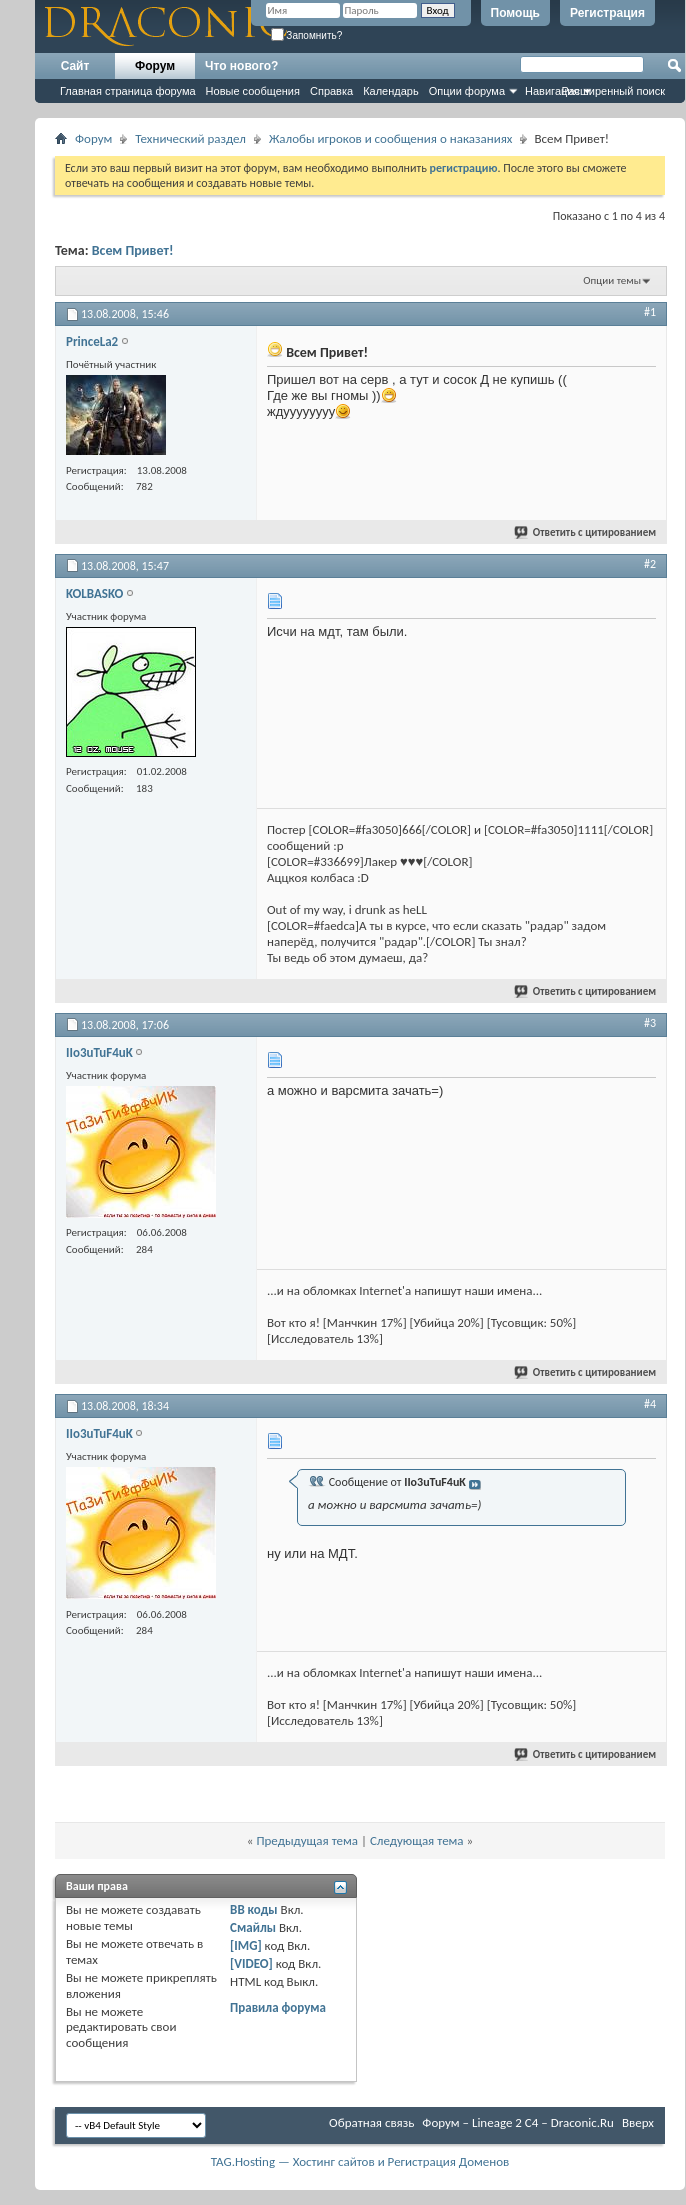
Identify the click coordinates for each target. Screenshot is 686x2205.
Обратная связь (371, 2122)
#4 (650, 1404)
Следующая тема (417, 1840)
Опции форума (467, 91)
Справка (331, 91)
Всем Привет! (133, 250)
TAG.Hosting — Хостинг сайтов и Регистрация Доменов (360, 2161)
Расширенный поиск (613, 91)
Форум (155, 66)
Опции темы (612, 280)
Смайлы (253, 1927)
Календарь (391, 91)
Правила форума (278, 2007)
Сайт (75, 66)
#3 (650, 1023)
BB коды (254, 1909)
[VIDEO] (251, 1963)
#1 (650, 312)
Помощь (515, 13)
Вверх (638, 2122)
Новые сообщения (253, 91)
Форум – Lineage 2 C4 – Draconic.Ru (518, 2122)
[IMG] (246, 1945)
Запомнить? (307, 35)
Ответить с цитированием (586, 532)
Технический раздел (190, 138)
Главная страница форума (128, 91)
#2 (650, 564)
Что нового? (241, 66)
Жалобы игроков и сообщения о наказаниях (390, 138)
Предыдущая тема (307, 1840)
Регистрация (607, 13)
